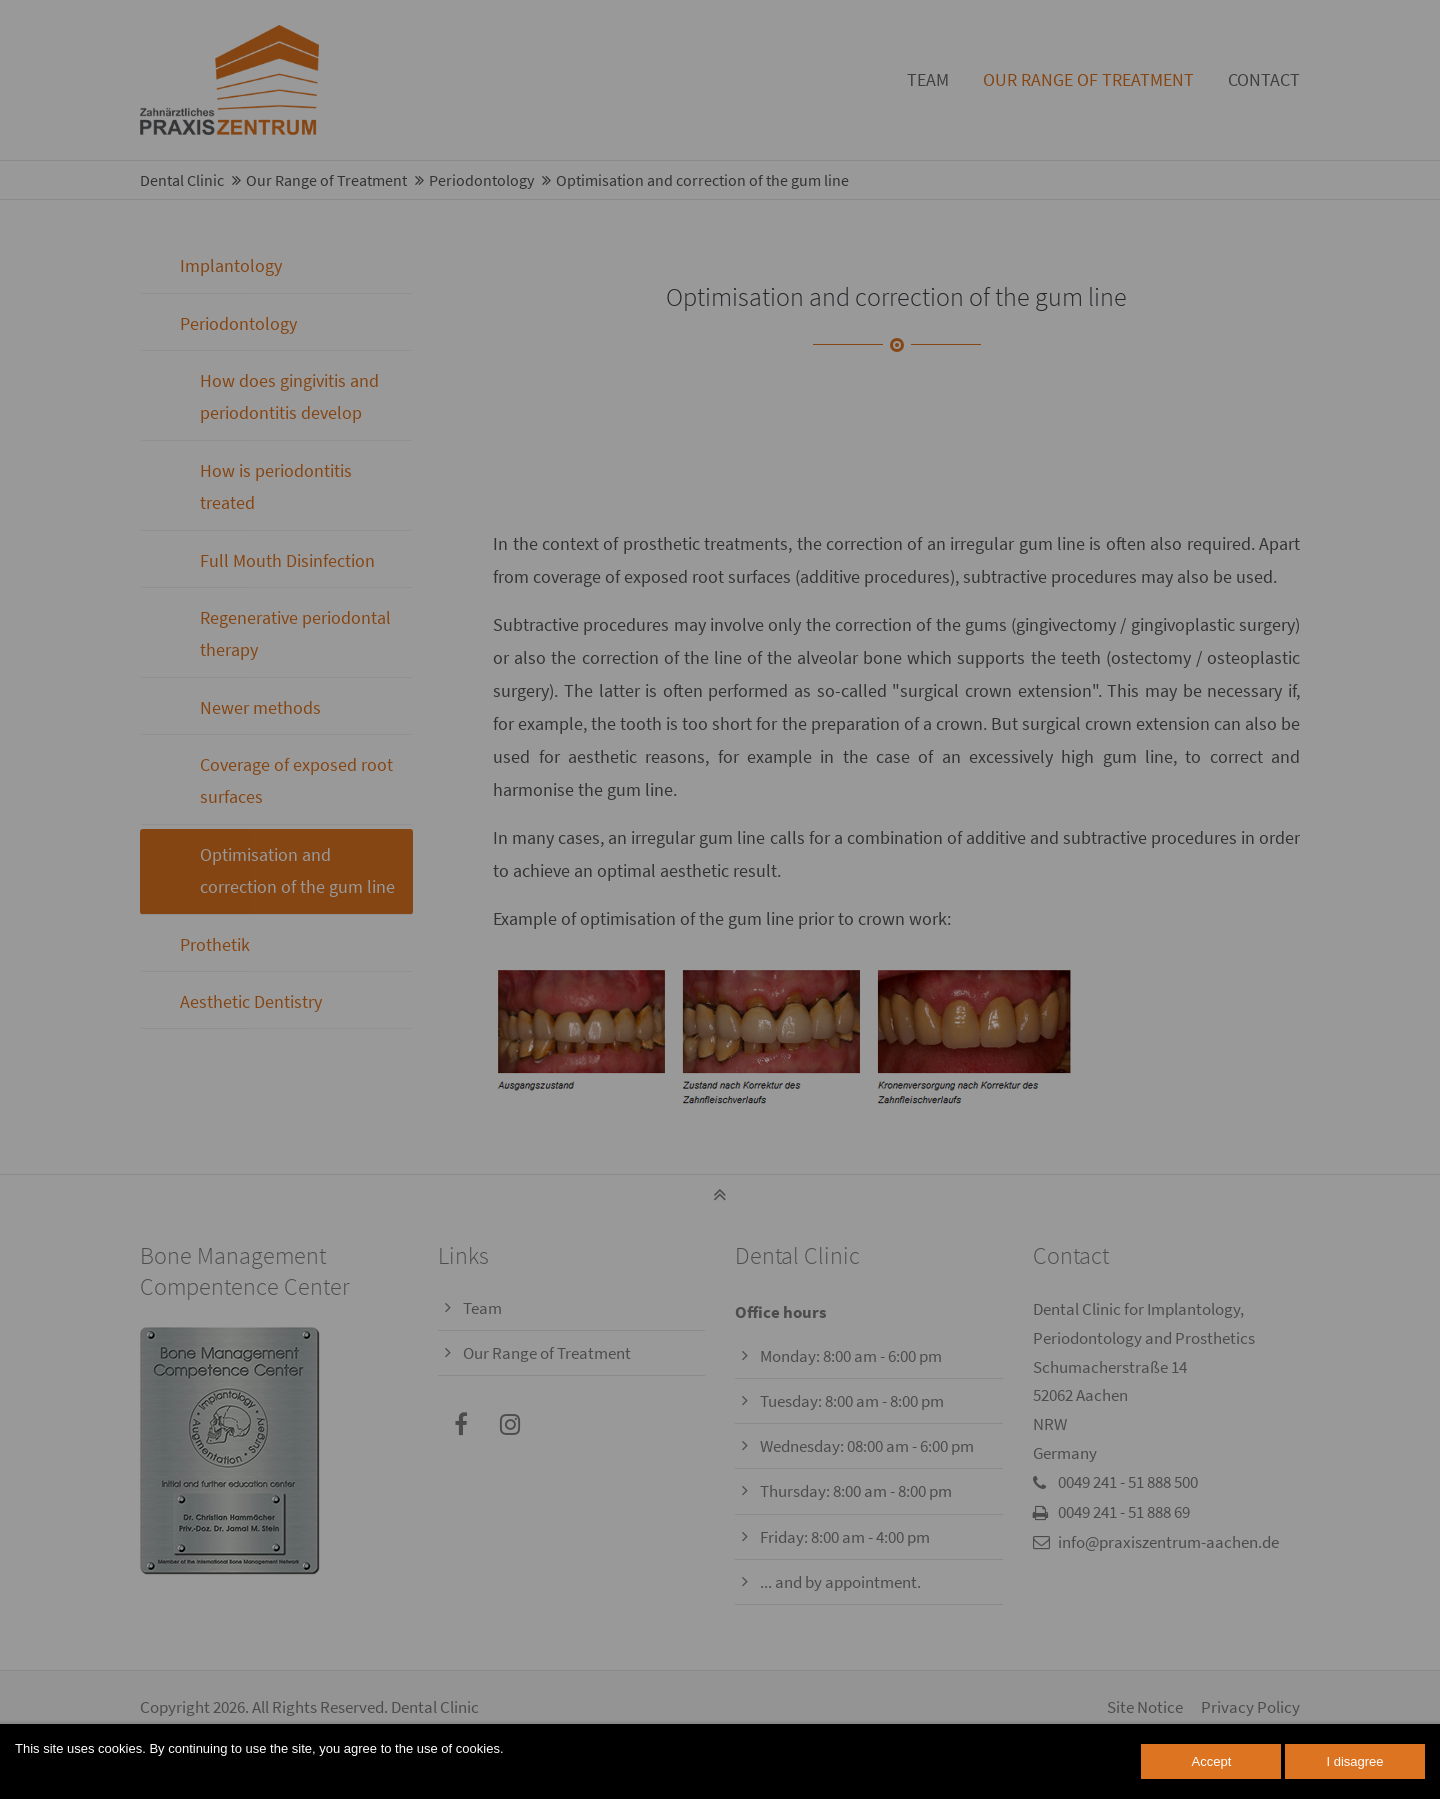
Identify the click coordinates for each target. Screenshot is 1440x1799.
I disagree (1354, 1761)
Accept (1212, 1761)
